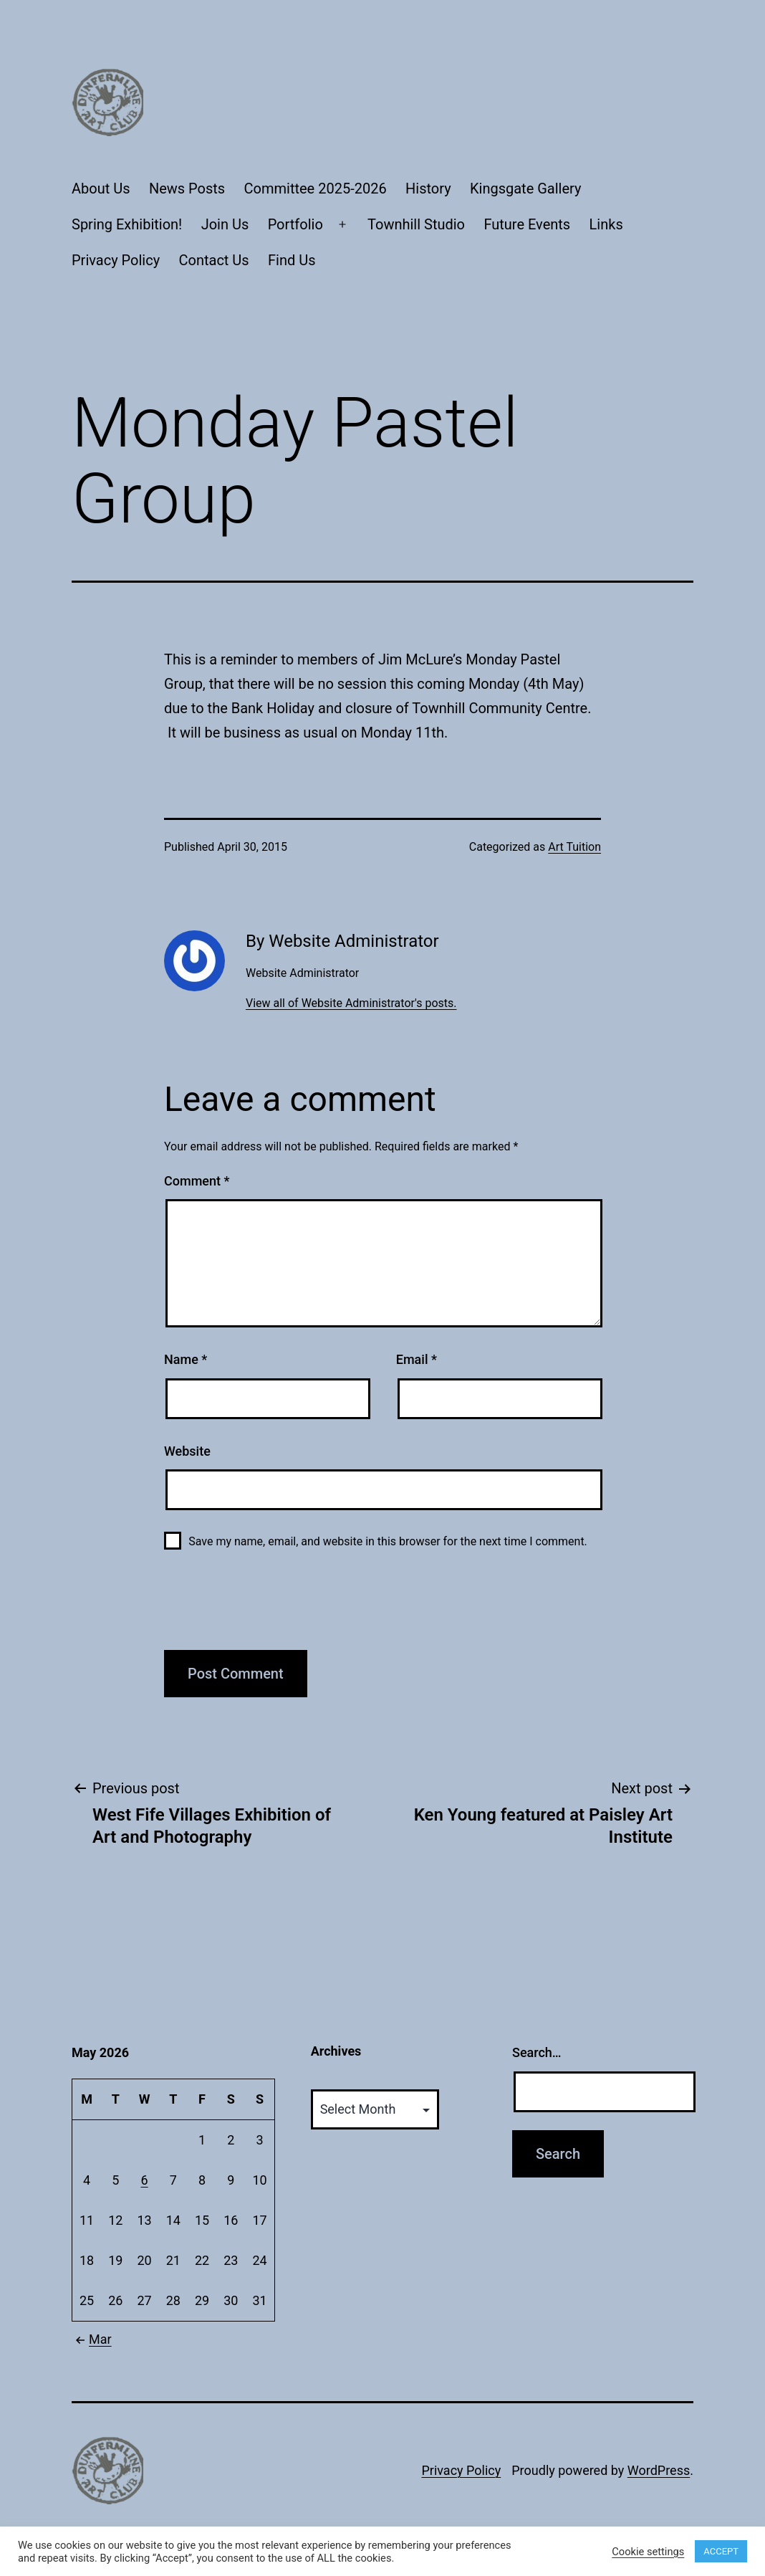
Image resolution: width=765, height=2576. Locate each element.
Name (185, 1359)
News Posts (187, 188)
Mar (92, 2339)
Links (606, 224)
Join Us (225, 224)
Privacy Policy (116, 260)
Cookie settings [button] (648, 2551)
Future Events (526, 224)
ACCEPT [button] (720, 2551)
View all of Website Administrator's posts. (351, 1003)
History (428, 188)
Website (187, 1451)
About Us (101, 188)
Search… (537, 2052)
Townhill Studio (416, 224)
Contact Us (214, 260)
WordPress (658, 2470)
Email (416, 1359)
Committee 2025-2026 (315, 188)
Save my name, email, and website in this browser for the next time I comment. (387, 1541)
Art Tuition (574, 847)
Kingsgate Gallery (525, 188)
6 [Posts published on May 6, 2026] (144, 2180)
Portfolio (295, 224)
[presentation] (273, 1608)
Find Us (292, 260)
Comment (196, 1180)
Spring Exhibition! (127, 224)
